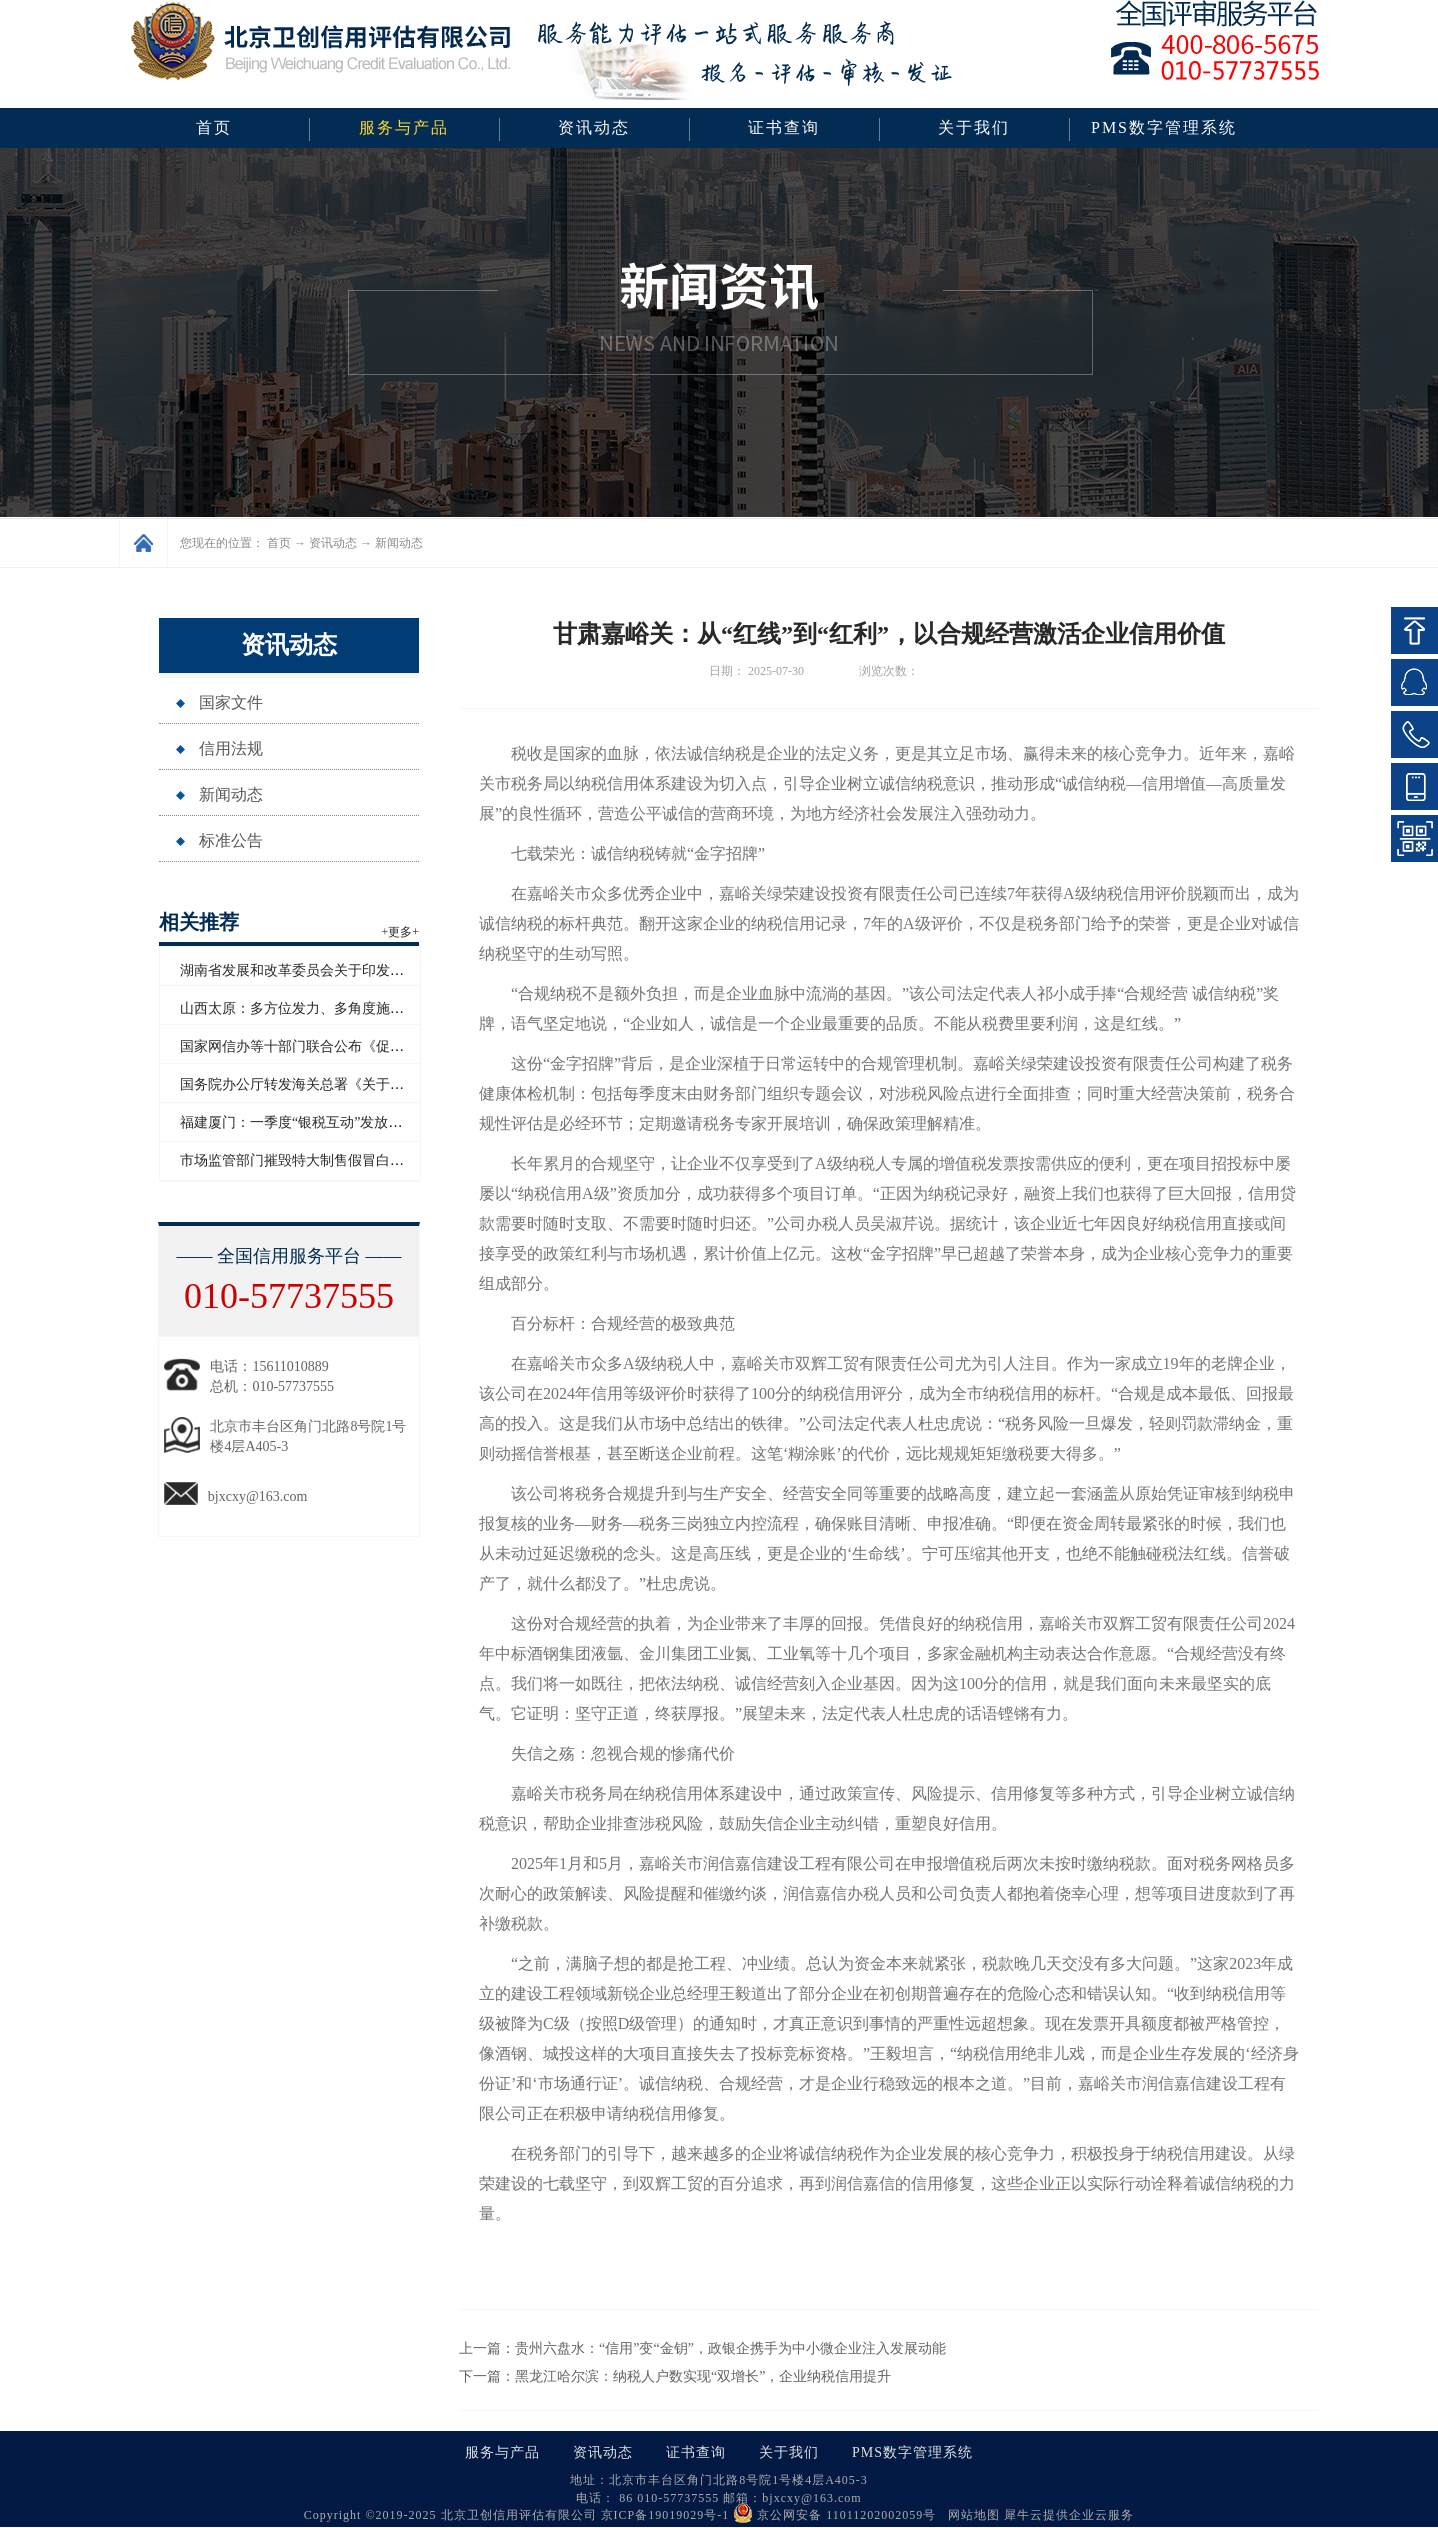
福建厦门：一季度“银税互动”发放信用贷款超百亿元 (340, 1122)
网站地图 (970, 2515)
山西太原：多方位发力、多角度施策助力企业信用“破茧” (354, 1008)
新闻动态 (399, 543)
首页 (214, 127)
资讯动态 (333, 543)
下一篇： (675, 2376)
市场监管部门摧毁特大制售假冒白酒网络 (306, 1160)
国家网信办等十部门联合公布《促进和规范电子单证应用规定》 (376, 1046)
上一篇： (702, 2348)
